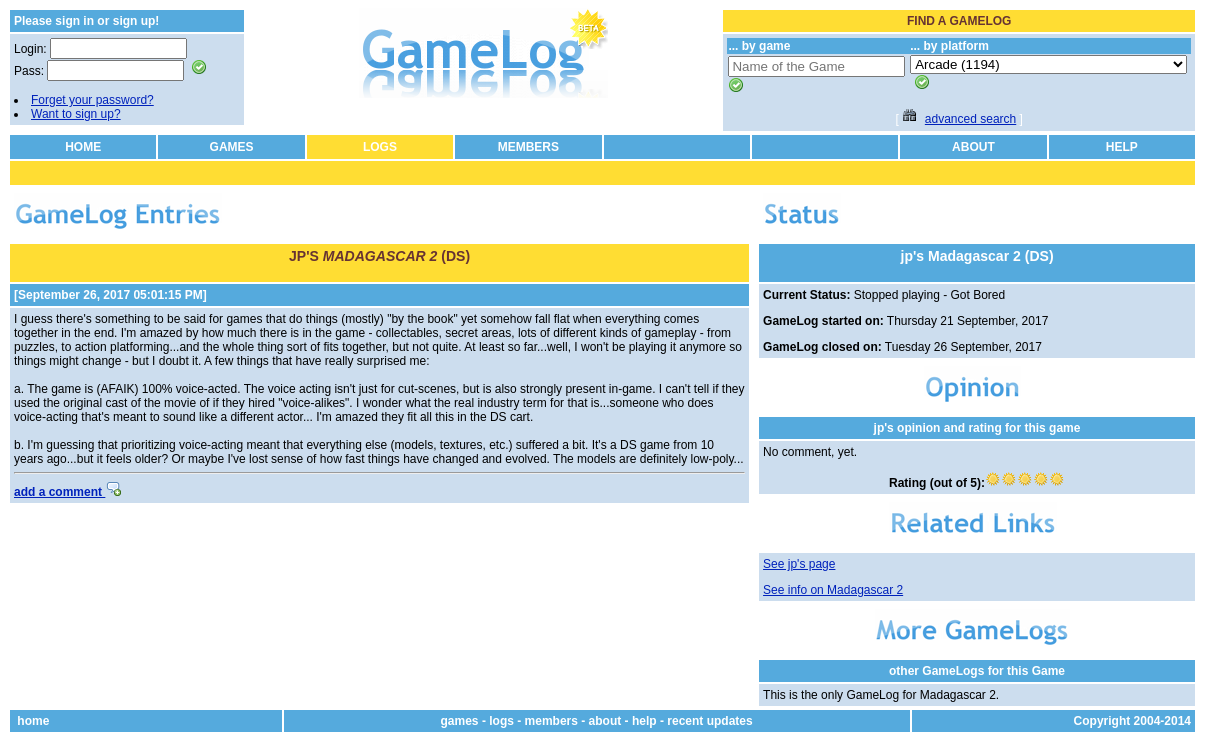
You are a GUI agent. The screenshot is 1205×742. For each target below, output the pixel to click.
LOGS (380, 147)
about (605, 721)
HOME (83, 147)
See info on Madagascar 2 (833, 590)
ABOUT (973, 147)
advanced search (970, 119)
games (460, 721)
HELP (1122, 147)
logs (501, 721)
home (33, 721)
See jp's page (799, 564)
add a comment (67, 492)
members (551, 721)
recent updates (709, 721)
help (644, 721)
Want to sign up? (76, 114)
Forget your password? (92, 100)
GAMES (232, 147)
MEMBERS (528, 147)
